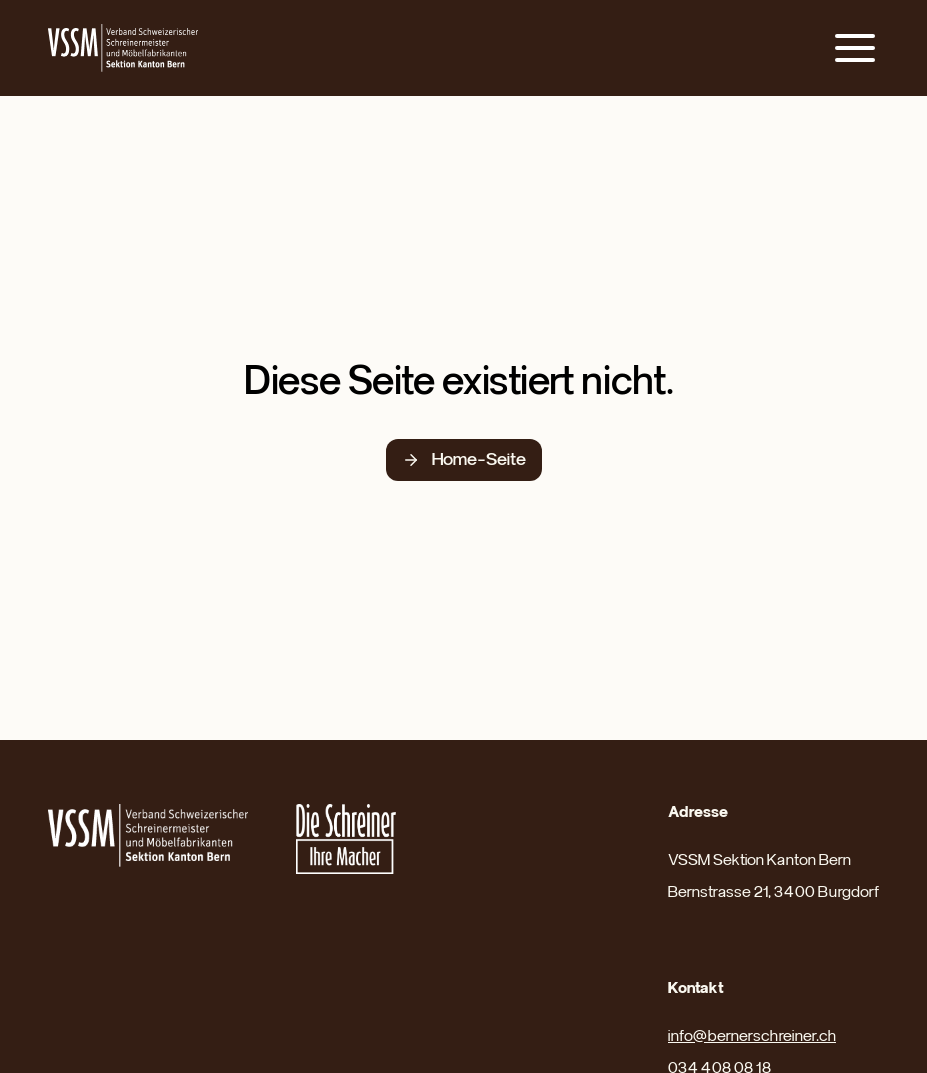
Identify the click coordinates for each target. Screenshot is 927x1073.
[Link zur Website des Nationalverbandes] (148, 835)
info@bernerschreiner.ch (752, 1036)
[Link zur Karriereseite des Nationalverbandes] (346, 839)
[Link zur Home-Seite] (123, 48)
